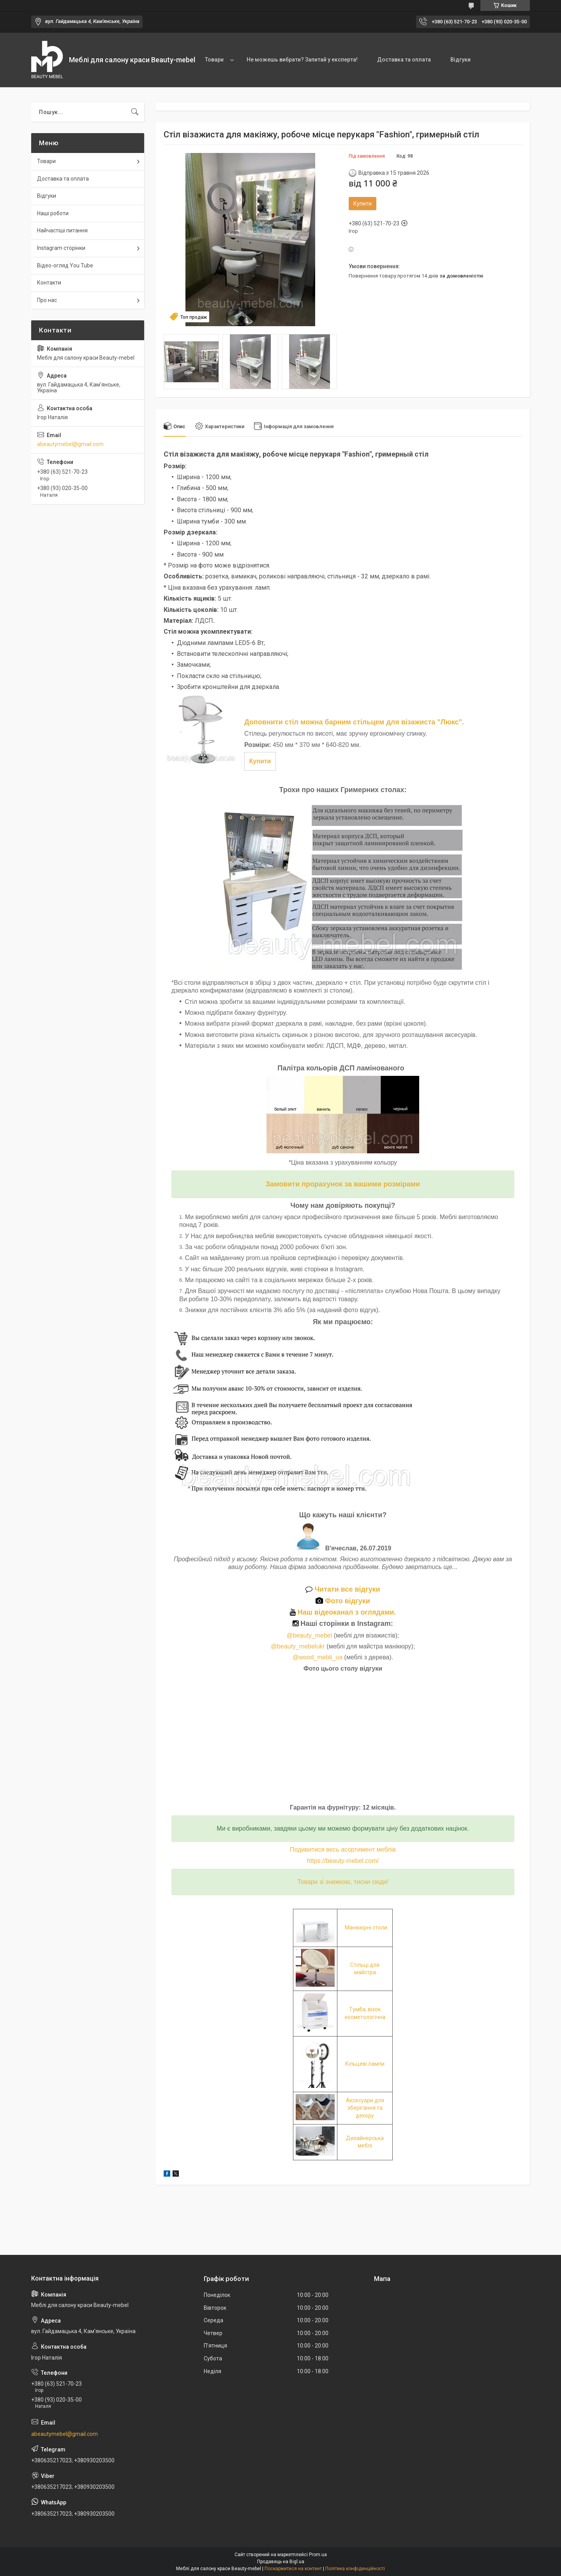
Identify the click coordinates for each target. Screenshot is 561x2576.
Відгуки (460, 59)
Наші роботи (53, 213)
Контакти (49, 282)
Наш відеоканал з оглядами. (343, 1612)
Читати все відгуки (342, 1589)
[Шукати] (134, 112)
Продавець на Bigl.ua (280, 2561)
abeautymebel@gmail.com (70, 444)
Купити (362, 203)
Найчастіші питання (62, 230)
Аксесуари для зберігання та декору (365, 2108)
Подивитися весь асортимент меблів (343, 1849)
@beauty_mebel (310, 1635)
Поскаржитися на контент (293, 2568)
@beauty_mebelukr (298, 1646)
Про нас (47, 300)
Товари (214, 59)
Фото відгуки (343, 1601)
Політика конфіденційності (355, 2568)
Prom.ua (318, 2554)
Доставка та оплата (404, 59)
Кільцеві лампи (365, 2064)
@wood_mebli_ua (317, 1657)
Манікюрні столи (366, 1927)
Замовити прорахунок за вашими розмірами (343, 1184)
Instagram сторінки (61, 248)
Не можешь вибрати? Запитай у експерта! (302, 59)
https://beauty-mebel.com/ (343, 1860)
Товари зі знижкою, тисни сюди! (342, 1881)
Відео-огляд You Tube (65, 265)
